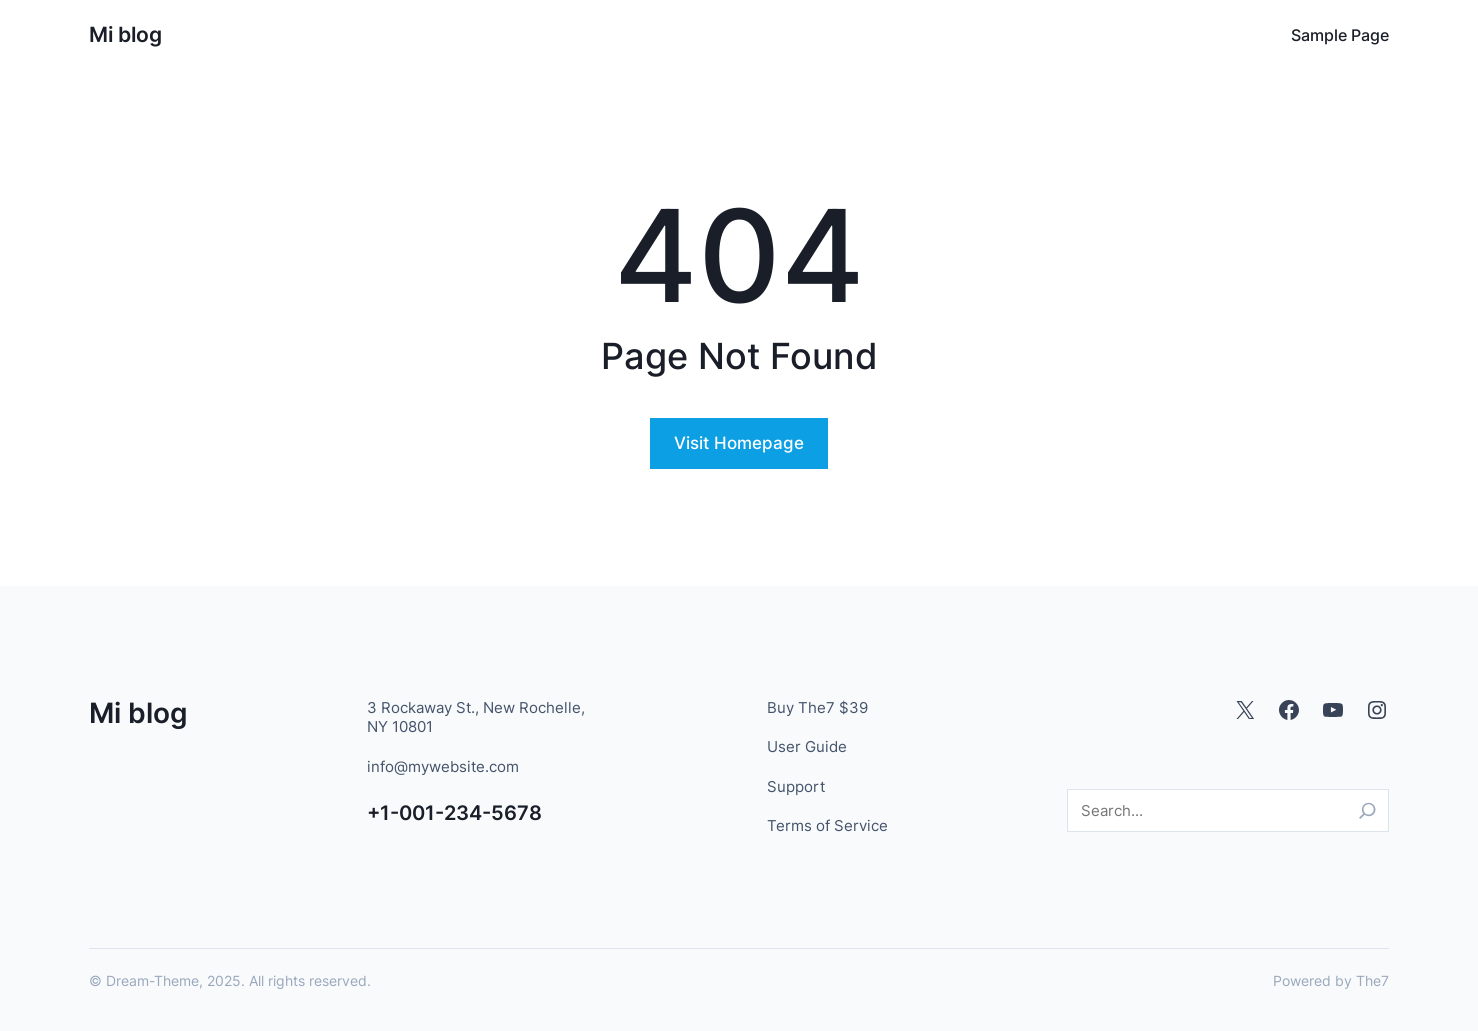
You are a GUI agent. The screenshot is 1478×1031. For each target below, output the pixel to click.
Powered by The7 (1331, 980)
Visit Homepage (739, 443)
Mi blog (125, 34)
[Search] (1367, 810)
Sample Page (1340, 35)
